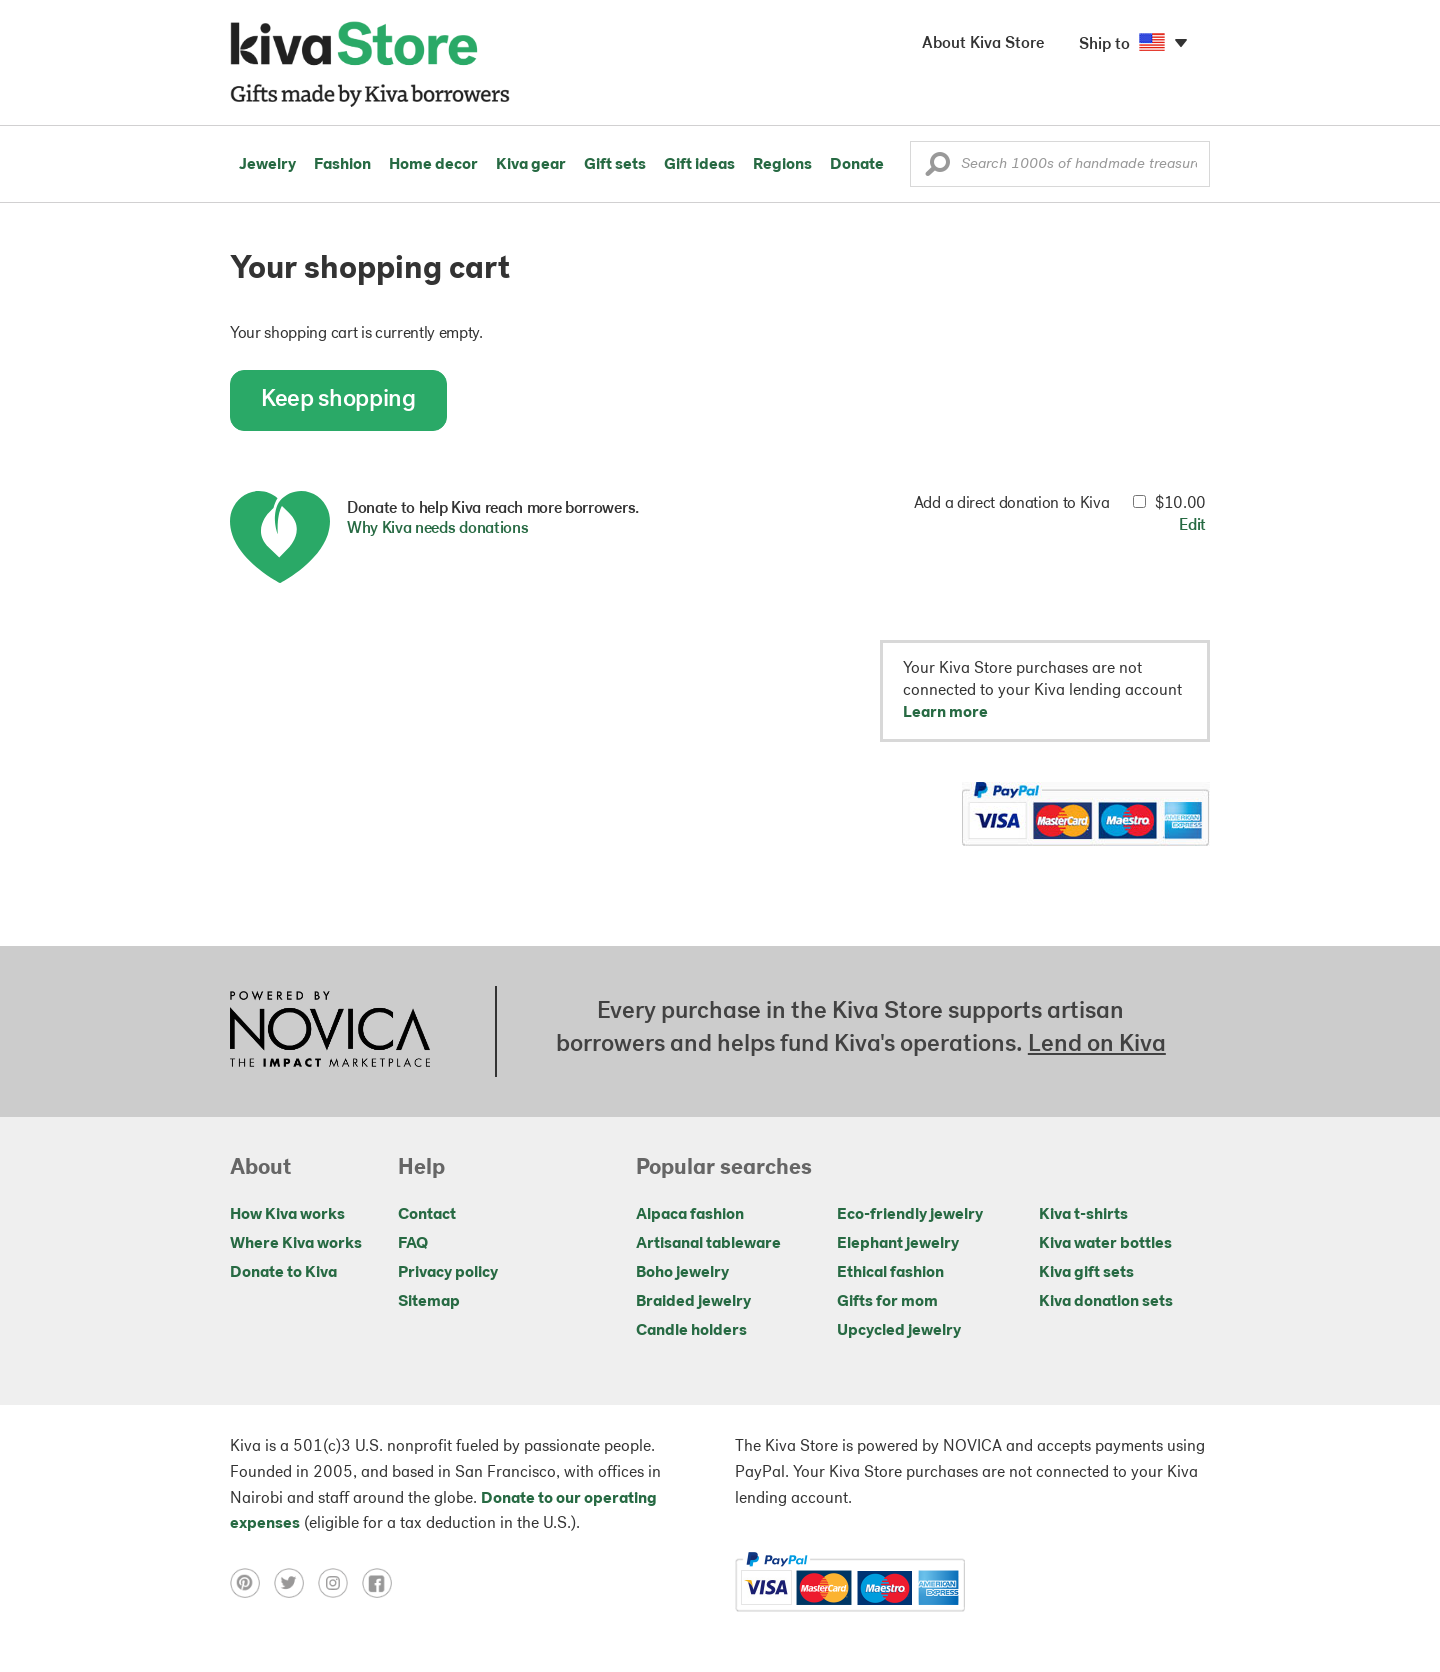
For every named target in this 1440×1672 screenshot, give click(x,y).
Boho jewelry (682, 1273)
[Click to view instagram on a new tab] (340, 1583)
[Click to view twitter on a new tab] (296, 1583)
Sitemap (429, 1302)
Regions (782, 165)
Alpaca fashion (690, 1215)
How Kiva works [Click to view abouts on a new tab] (287, 1215)
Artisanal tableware (708, 1244)
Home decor (433, 165)
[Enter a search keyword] (1060, 164)
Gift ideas (699, 165)
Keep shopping (338, 400)
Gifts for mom (887, 1302)
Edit (1192, 526)
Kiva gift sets (1086, 1273)
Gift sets (615, 165)
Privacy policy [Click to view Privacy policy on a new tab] (448, 1273)
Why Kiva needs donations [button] (437, 529)
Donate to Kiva (283, 1273)
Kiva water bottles (1105, 1244)
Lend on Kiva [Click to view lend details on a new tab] (1097, 1045)
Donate (857, 165)
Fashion (342, 165)
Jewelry (267, 165)
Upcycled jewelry (899, 1331)
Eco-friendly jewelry (910, 1215)
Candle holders (691, 1331)
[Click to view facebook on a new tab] (382, 1583)
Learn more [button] (945, 713)
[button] (937, 169)
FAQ (413, 1244)
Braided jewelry (693, 1302)
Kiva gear (531, 165)
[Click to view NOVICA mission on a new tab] (330, 1031)
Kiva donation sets (1106, 1302)
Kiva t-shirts (1083, 1215)
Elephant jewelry (898, 1244)
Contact (427, 1215)
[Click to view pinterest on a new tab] (252, 1583)
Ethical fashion (890, 1273)
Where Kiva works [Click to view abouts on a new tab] (296, 1244)
